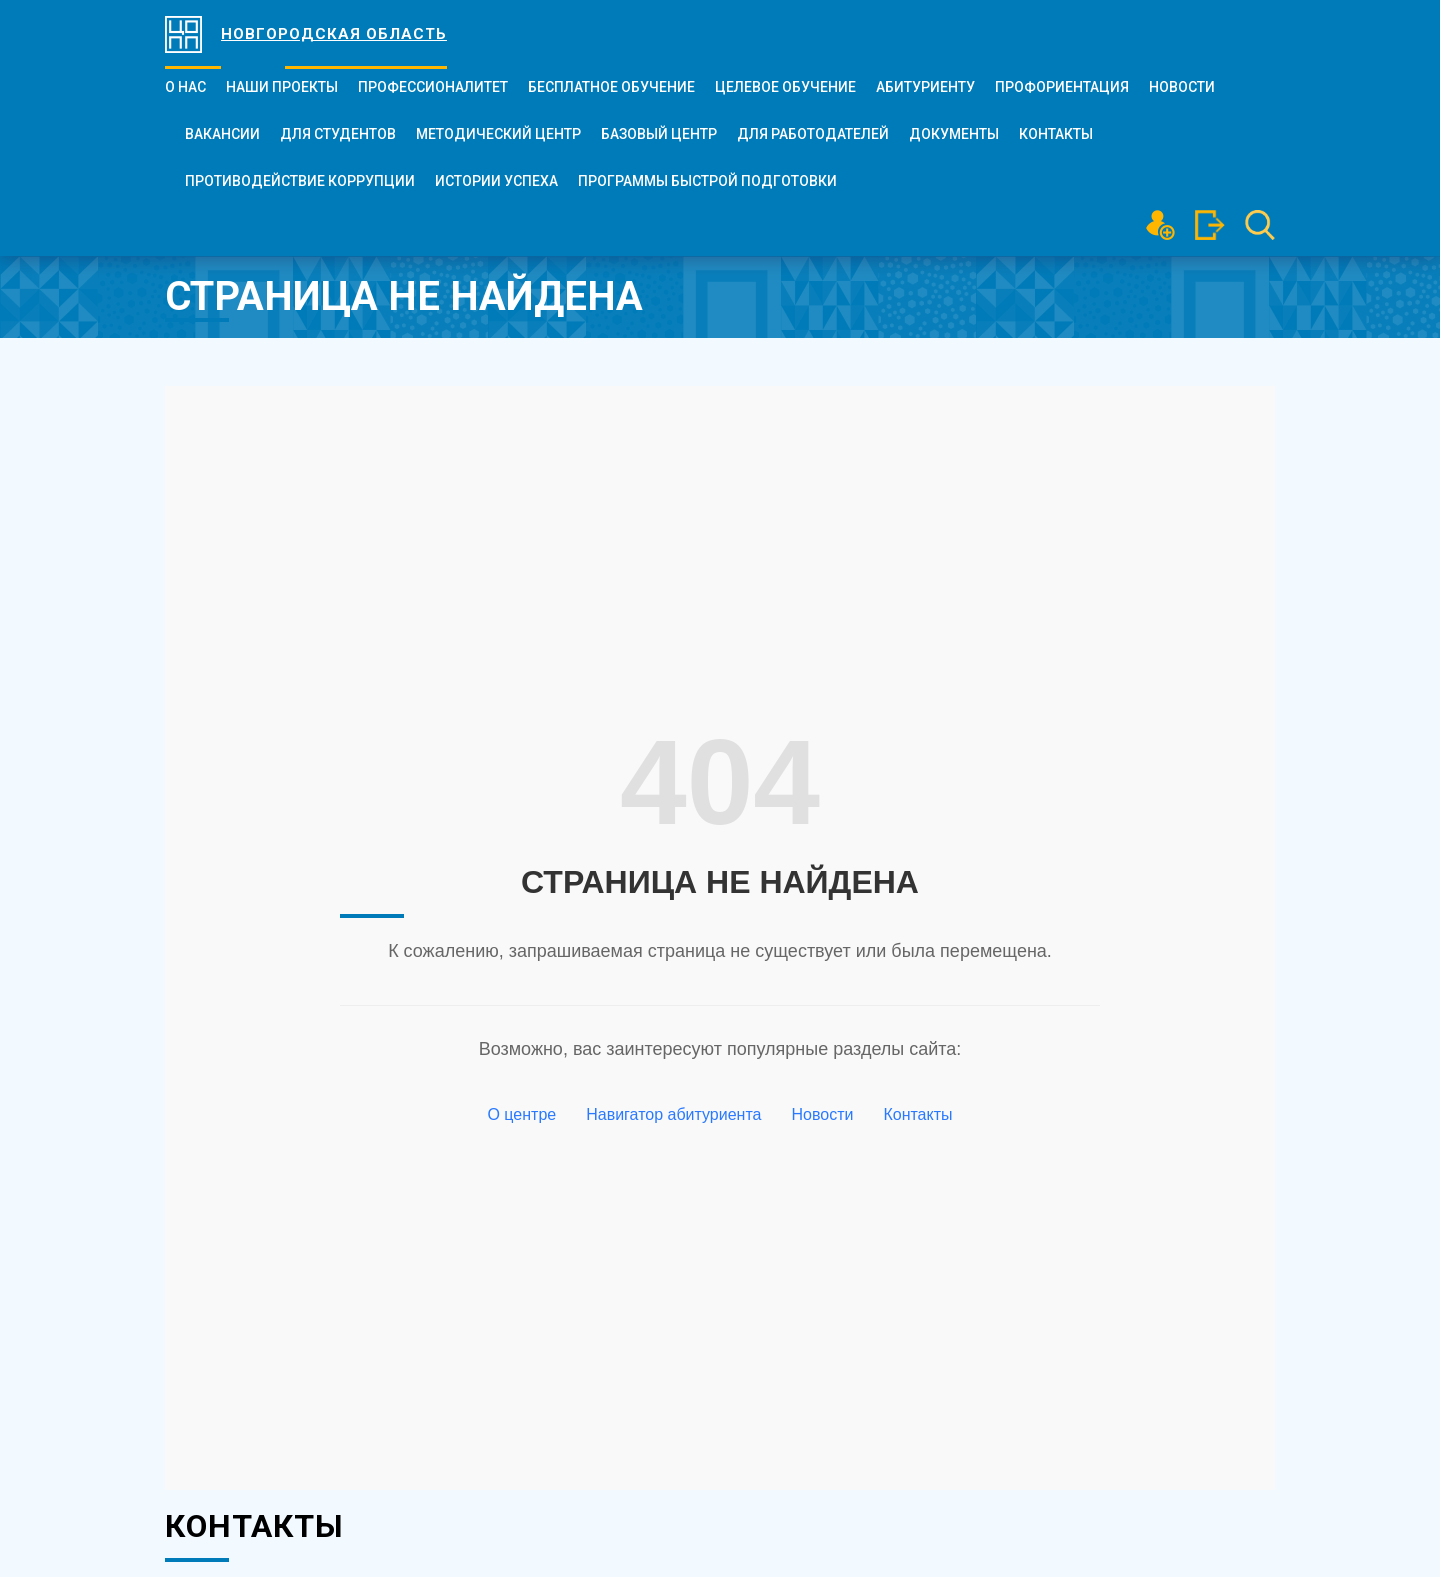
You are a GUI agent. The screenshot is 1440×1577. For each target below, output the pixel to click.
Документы (954, 134)
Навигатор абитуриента (673, 1114)
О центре (521, 1114)
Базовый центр (659, 134)
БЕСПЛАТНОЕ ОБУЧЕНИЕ (611, 87)
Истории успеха (496, 181)
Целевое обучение (785, 87)
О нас (185, 87)
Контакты (1056, 134)
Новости (1182, 87)
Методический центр (498, 134)
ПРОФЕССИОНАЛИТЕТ (433, 87)
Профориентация (1062, 87)
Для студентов (338, 134)
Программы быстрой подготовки (707, 181)
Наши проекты (282, 87)
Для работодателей (813, 134)
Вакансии (222, 134)
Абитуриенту (925, 87)
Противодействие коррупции (300, 181)
